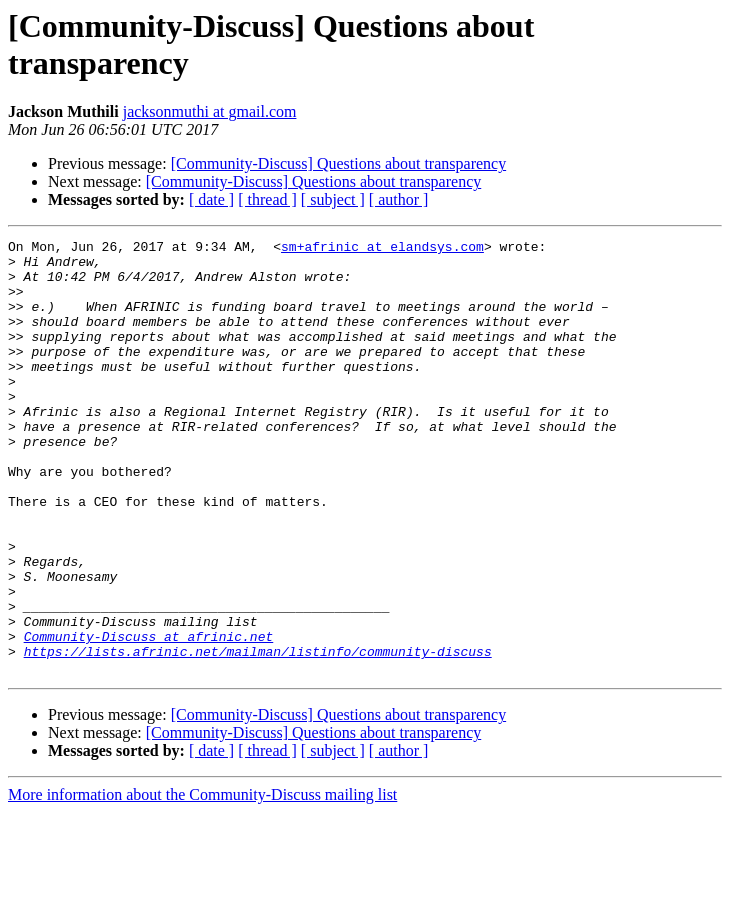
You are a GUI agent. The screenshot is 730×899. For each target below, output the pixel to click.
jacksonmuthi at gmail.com (210, 111)
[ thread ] (267, 199)
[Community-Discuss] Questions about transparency (339, 163)
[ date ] (211, 199)
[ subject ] (333, 199)
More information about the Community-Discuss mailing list (202, 881)
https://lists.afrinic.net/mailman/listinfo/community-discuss (258, 735)
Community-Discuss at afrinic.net (149, 717)
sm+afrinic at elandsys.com (382, 249)
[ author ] (399, 199)
